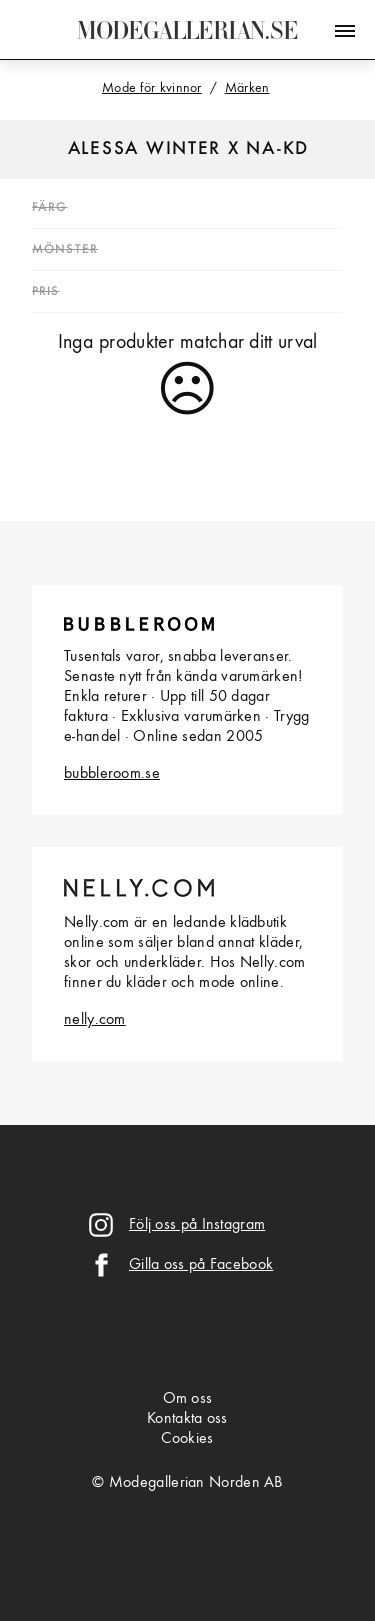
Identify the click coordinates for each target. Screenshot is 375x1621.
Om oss (188, 1399)
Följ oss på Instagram (197, 1225)
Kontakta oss (187, 1419)
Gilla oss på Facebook (201, 1265)
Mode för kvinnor (152, 88)
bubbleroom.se (112, 774)
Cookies (187, 1439)
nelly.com (95, 1020)
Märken (247, 88)
